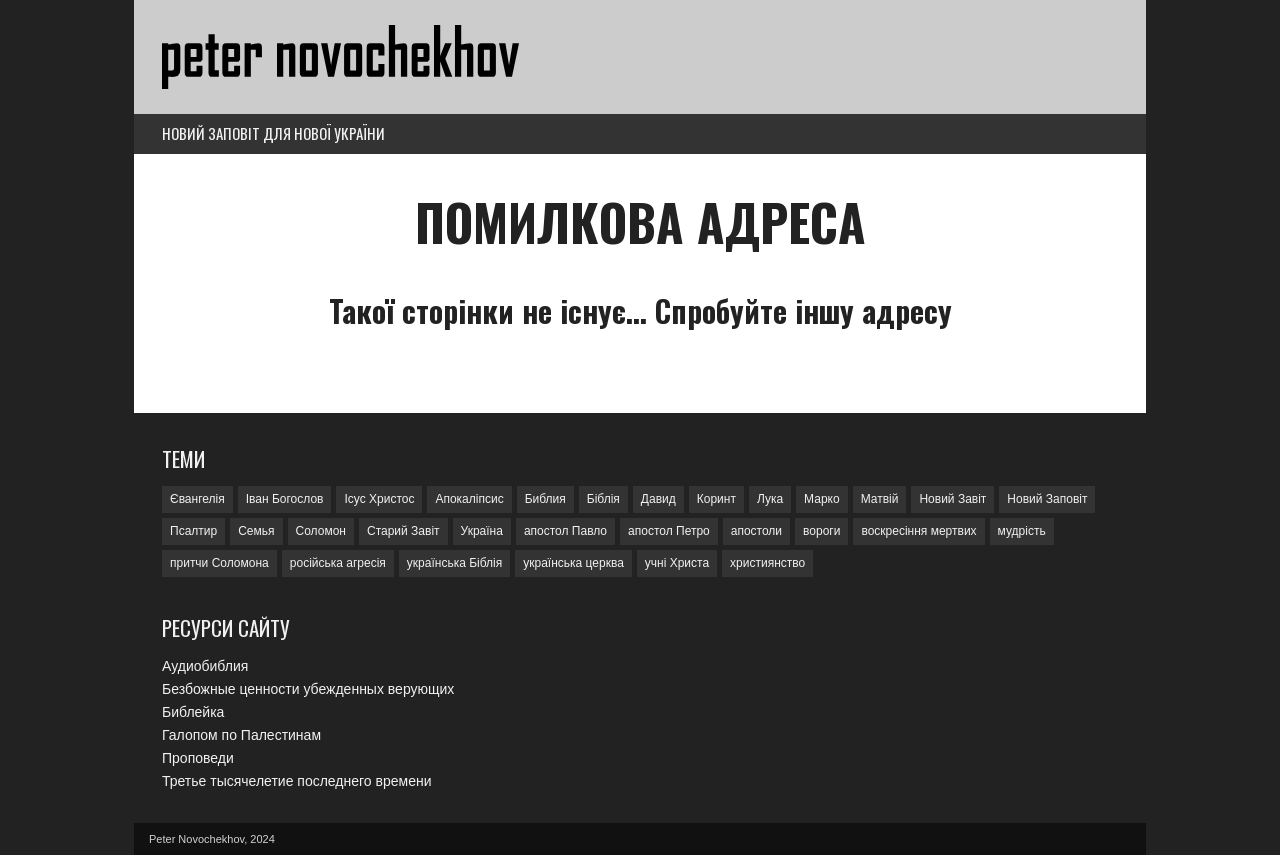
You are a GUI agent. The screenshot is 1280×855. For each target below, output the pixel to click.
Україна (482, 531)
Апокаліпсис (469, 499)
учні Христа (677, 563)
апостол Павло (565, 531)
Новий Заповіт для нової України (273, 133)
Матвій (880, 499)
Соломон (321, 531)
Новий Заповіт (1047, 499)
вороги (821, 531)
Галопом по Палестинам (241, 735)
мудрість (1022, 531)
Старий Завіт (403, 531)
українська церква (573, 563)
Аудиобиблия (205, 666)
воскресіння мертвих (918, 531)
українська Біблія (454, 563)
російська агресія (338, 563)
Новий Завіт (952, 499)
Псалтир (193, 531)
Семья (256, 531)
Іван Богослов (285, 499)
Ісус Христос (379, 499)
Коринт (716, 499)
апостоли (756, 531)
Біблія (603, 499)
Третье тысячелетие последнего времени (296, 781)
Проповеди (198, 758)
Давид (658, 499)
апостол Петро (669, 531)
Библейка (193, 712)
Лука (770, 499)
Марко (822, 499)
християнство (767, 563)
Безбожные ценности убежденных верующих (308, 689)
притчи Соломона (219, 563)
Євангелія (197, 499)
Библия (545, 499)
